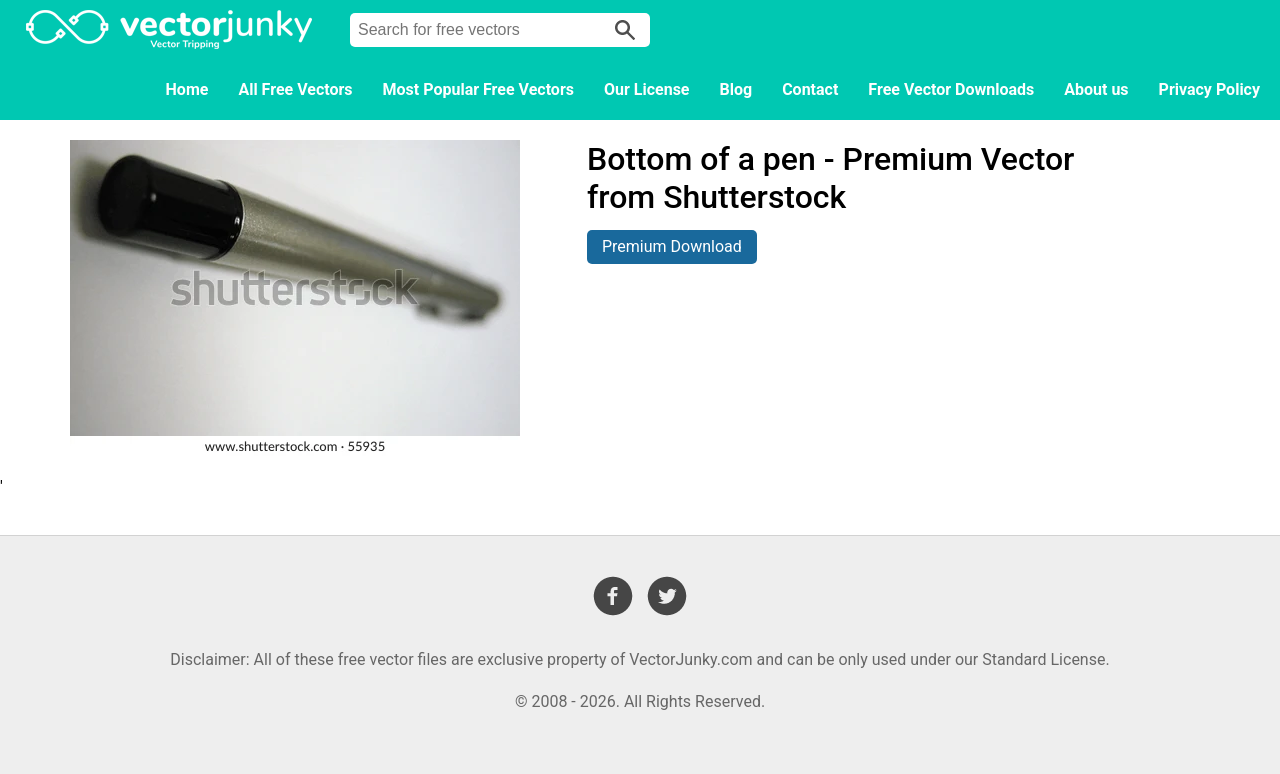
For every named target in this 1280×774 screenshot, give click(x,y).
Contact (810, 89)
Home (187, 89)
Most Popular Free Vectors (478, 89)
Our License (647, 89)
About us (1096, 89)
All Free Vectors (295, 89)
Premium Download (672, 246)
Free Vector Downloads (951, 89)
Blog (736, 89)
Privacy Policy (1209, 89)
